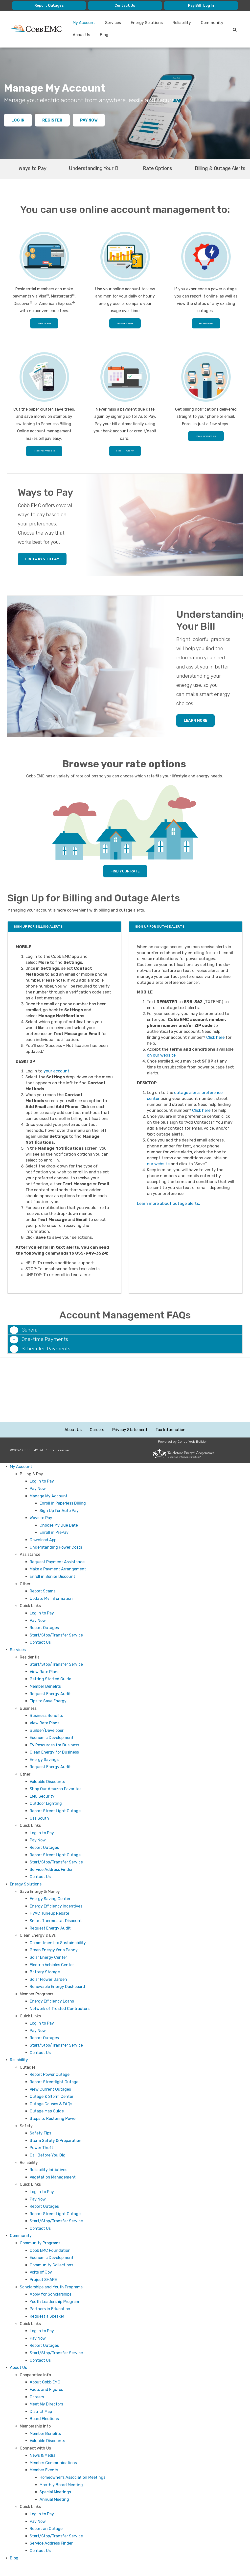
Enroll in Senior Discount (52, 1587)
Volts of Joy (41, 2282)
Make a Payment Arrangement (58, 1579)
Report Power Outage (49, 2084)
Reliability (19, 2070)
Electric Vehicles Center (52, 1975)
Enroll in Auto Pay (125, 455)
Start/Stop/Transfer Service (56, 1645)
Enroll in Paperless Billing (63, 1513)
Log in (17, 120)
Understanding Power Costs (56, 1557)
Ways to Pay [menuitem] (32, 169)
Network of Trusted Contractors (60, 2019)
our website (158, 1173)
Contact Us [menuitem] (125, 5)
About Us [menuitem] (115, 35)
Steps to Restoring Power (53, 2129)
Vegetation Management (53, 2187)
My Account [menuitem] (84, 23)
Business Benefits (46, 1726)
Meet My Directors (46, 2414)
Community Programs (40, 2253)
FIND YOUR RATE (125, 881)
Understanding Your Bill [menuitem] (95, 169)
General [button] (29, 1340)
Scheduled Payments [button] (45, 1359)
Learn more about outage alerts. (168, 1213)
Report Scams (42, 1601)
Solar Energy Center (48, 1967)
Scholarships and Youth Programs (51, 2297)
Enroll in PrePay (54, 1542)
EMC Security (42, 1806)
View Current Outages (50, 2099)
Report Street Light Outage (55, 1821)
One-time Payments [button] (44, 1349)
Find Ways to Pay (43, 568)
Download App (43, 1550)
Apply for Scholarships (50, 2304)
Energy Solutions (26, 1894)
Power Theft (41, 2158)
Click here (215, 1047)
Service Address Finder (51, 1879)
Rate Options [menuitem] (157, 169)
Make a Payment (44, 324)
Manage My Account (49, 1506)
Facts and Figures (46, 2400)
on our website (161, 1065)
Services (18, 1660)
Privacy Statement (129, 1440)
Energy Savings (44, 1769)
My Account (21, 1477)
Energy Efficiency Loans (52, 2011)
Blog (14, 2568)
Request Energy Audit (50, 1704)
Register (52, 120)
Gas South (39, 1828)
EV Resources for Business (54, 1755)
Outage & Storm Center (51, 2107)
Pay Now (88, 120)
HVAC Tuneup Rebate (49, 1923)
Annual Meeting (54, 2509)
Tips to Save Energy (48, 1711)
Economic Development (51, 1748)
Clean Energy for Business (54, 1762)
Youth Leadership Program (54, 2311)
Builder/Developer (47, 1740)
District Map (41, 2421)
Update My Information (51, 1608)
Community (21, 2246)
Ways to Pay (41, 1528)
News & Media (42, 2465)
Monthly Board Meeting (61, 2495)
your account (56, 1081)
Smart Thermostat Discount (56, 1931)
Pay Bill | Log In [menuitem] (201, 5)
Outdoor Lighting (46, 1813)
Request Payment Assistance (57, 1572)
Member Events (44, 2480)
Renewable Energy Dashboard (57, 1997)
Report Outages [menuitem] (49, 5)
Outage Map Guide (47, 2121)
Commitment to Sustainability (58, 1953)
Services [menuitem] (114, 23)
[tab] (125, 1340)
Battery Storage (45, 1982)
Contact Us (40, 1652)
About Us (73, 1440)
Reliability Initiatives (48, 2180)
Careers (97, 1440)
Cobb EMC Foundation (50, 2260)
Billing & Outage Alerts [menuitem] (220, 169)
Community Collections (51, 2275)
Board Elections (44, 2429)
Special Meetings (55, 2502)
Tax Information (170, 1440)
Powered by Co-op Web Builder (182, 1452)
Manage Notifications (206, 442)
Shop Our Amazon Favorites (55, 1799)
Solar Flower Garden (48, 1989)
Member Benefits (45, 1696)
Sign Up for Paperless (44, 457)
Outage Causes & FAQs (51, 2114)
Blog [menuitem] (138, 35)
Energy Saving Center (50, 1909)
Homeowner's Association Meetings (72, 2487)
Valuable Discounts (47, 1791)
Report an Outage (46, 2539)
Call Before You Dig (48, 2165)
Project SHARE (43, 2290)
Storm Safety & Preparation (55, 2150)
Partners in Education (50, 2319)
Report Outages (44, 1638)
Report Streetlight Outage (54, 2092)
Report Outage (206, 324)
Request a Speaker (47, 2326)
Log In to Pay (42, 1491)
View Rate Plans (44, 1682)
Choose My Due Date (59, 1535)
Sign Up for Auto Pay (59, 1520)
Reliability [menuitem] (184, 23)
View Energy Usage (125, 324)
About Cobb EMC (45, 2392)
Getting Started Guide (50, 1689)
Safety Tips (40, 2143)
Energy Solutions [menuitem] (148, 23)
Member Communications (53, 2473)
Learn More (196, 730)
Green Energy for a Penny (54, 1960)
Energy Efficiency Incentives (56, 1916)
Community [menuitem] (84, 35)
